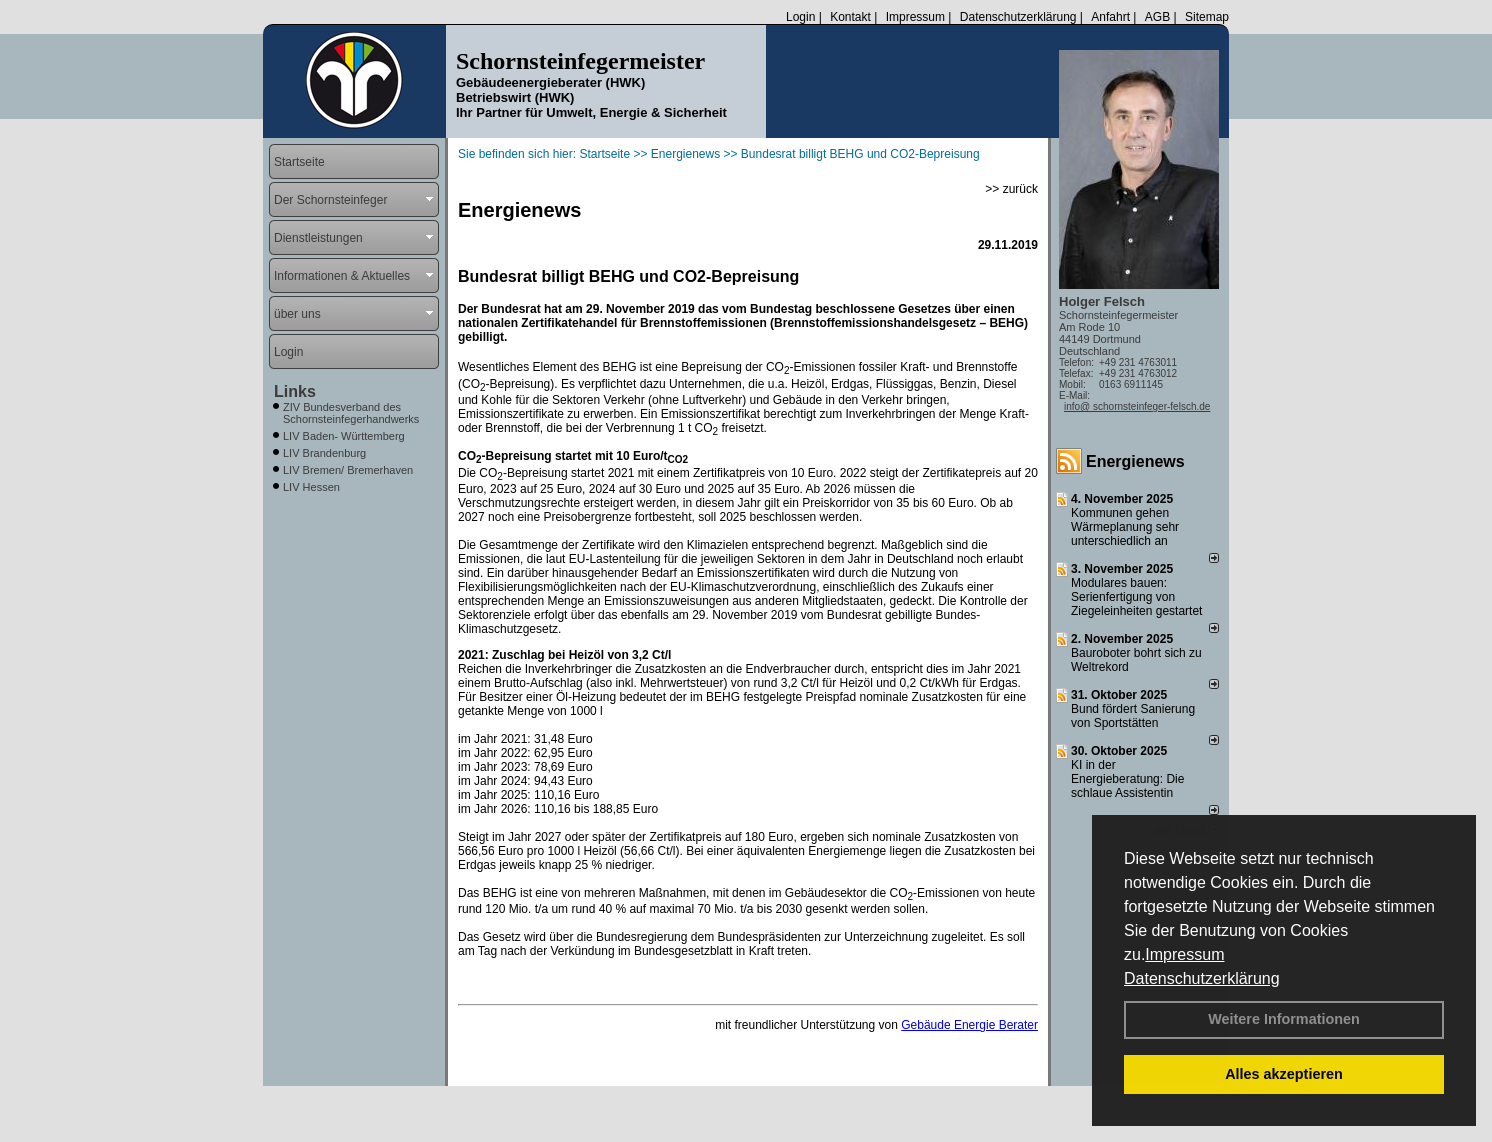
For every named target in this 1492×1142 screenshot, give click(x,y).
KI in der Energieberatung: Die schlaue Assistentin (1127, 779)
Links (295, 391)
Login (800, 17)
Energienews (1135, 461)
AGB (1157, 17)
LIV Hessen (311, 487)
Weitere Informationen (1284, 1019)
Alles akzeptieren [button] (1284, 1074)
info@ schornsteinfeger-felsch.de (1137, 406)
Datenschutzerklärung (1202, 978)
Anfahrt (1110, 17)
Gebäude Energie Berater (969, 1025)
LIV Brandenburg (324, 453)
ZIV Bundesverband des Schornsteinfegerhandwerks (351, 413)
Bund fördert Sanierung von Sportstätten (1133, 716)
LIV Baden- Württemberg (344, 436)
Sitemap (1207, 17)
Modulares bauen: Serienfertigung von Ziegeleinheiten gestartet (1136, 597)
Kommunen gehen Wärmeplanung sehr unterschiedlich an (1125, 527)
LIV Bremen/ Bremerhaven (348, 470)
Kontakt (850, 17)
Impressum (1184, 954)
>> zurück (1011, 189)
